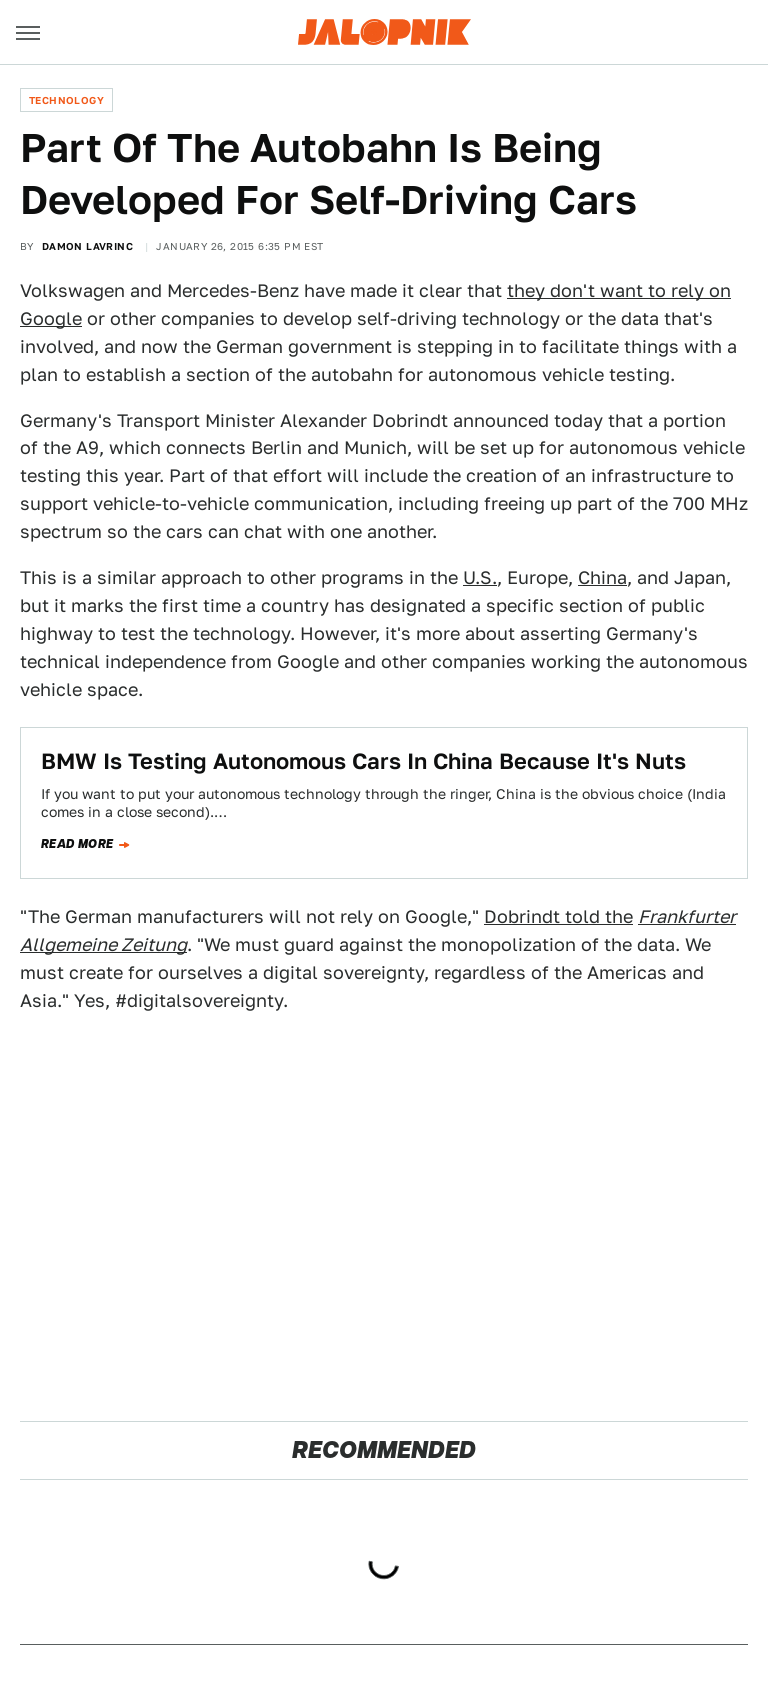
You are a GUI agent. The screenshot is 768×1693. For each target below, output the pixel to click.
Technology (66, 100)
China (602, 577)
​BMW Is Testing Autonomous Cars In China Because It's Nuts (363, 761)
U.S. (480, 577)
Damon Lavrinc (87, 246)
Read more (77, 844)
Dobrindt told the (558, 916)
